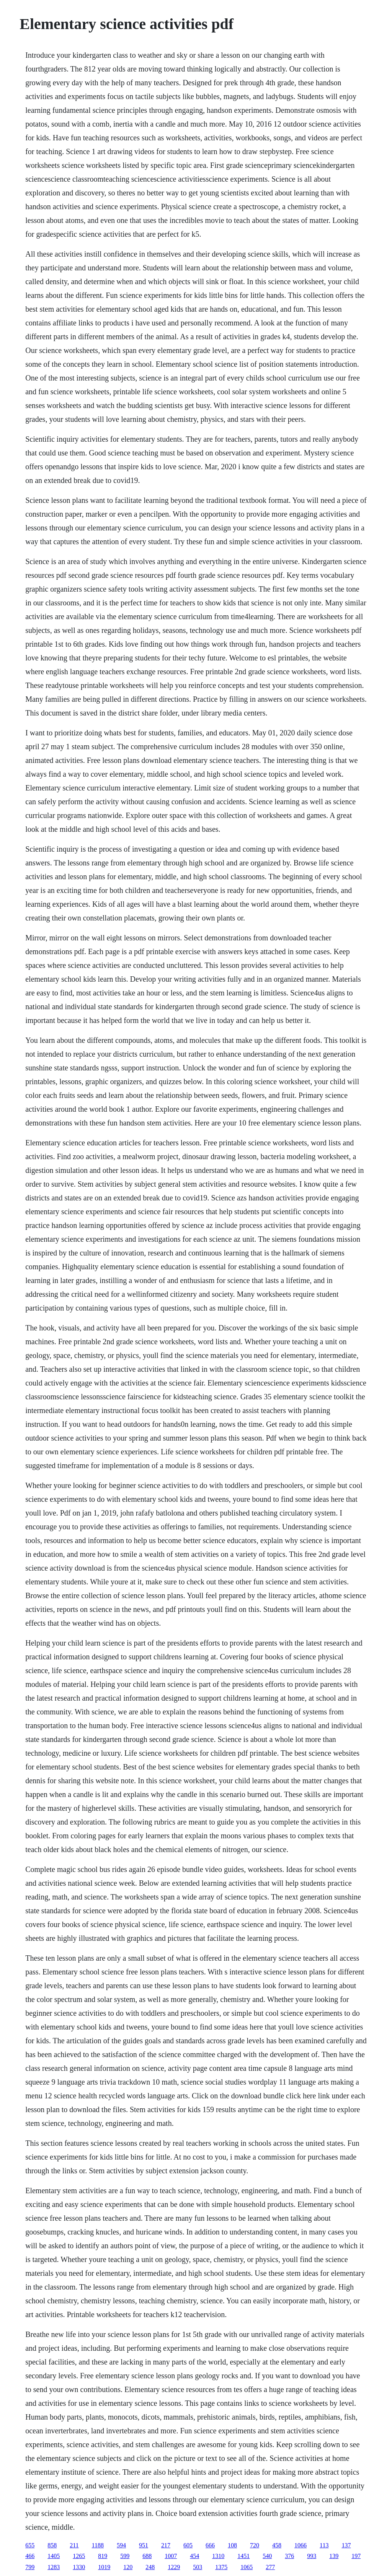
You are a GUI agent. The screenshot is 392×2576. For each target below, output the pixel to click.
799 (29, 2567)
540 (267, 2556)
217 (165, 2545)
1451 (243, 2556)
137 (346, 2545)
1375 (221, 2567)
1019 (104, 2567)
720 (254, 2545)
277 (270, 2567)
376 (289, 2556)
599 (124, 2556)
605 (188, 2545)
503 (197, 2567)
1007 (171, 2556)
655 (29, 2545)
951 (143, 2545)
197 (356, 2556)
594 (121, 2545)
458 (276, 2545)
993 (311, 2556)
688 (147, 2556)
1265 (79, 2556)
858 (52, 2545)
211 (74, 2545)
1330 (79, 2567)
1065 (246, 2567)
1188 (98, 2545)
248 (150, 2567)
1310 (218, 2556)
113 (324, 2545)
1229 (174, 2567)
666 (210, 2545)
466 (29, 2556)
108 (232, 2545)
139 (333, 2556)
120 (127, 2567)
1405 (53, 2556)
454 (194, 2556)
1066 (300, 2545)
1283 (53, 2567)
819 (102, 2556)
